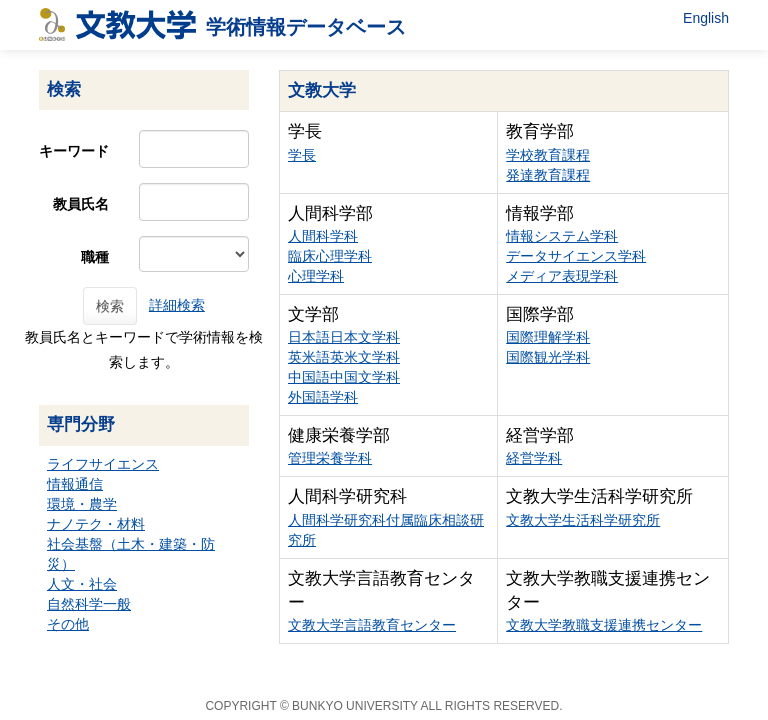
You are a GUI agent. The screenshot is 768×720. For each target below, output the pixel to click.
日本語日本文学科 (344, 337)
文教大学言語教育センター (372, 625)
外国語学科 (323, 397)
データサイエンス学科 (576, 256)
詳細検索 (177, 305)
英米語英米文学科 (344, 357)
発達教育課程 (548, 175)
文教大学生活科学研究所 (583, 520)
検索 (110, 306)
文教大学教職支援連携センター (604, 625)
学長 (302, 155)
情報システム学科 (562, 236)
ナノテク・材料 (96, 524)
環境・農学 (82, 504)
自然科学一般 (89, 604)
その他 (68, 624)
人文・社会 (82, 584)
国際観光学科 (548, 357)
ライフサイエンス (103, 464)
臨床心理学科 (330, 256)
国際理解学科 (548, 337)
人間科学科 (323, 236)
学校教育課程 (548, 155)
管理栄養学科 (330, 458)
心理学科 (316, 276)
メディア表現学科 (562, 276)
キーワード (74, 151)
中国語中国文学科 (344, 377)
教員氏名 (81, 204)
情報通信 (75, 484)
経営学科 (534, 458)
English (706, 18)
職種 (95, 257)
